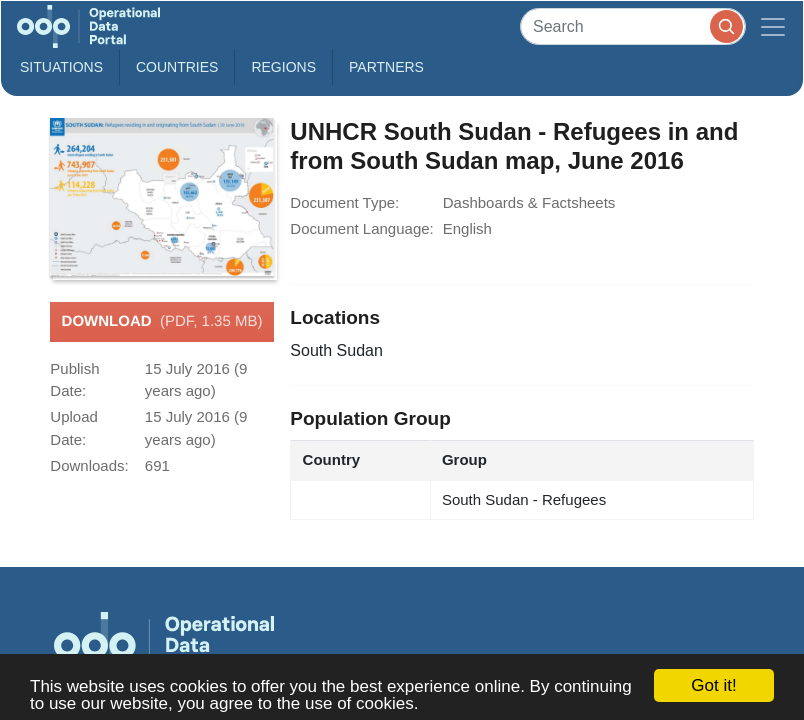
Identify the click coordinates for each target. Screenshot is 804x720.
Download (162, 322)
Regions (283, 67)
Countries (177, 67)
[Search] (633, 26)
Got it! (713, 685)
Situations (61, 67)
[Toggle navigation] (773, 26)
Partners (386, 67)
